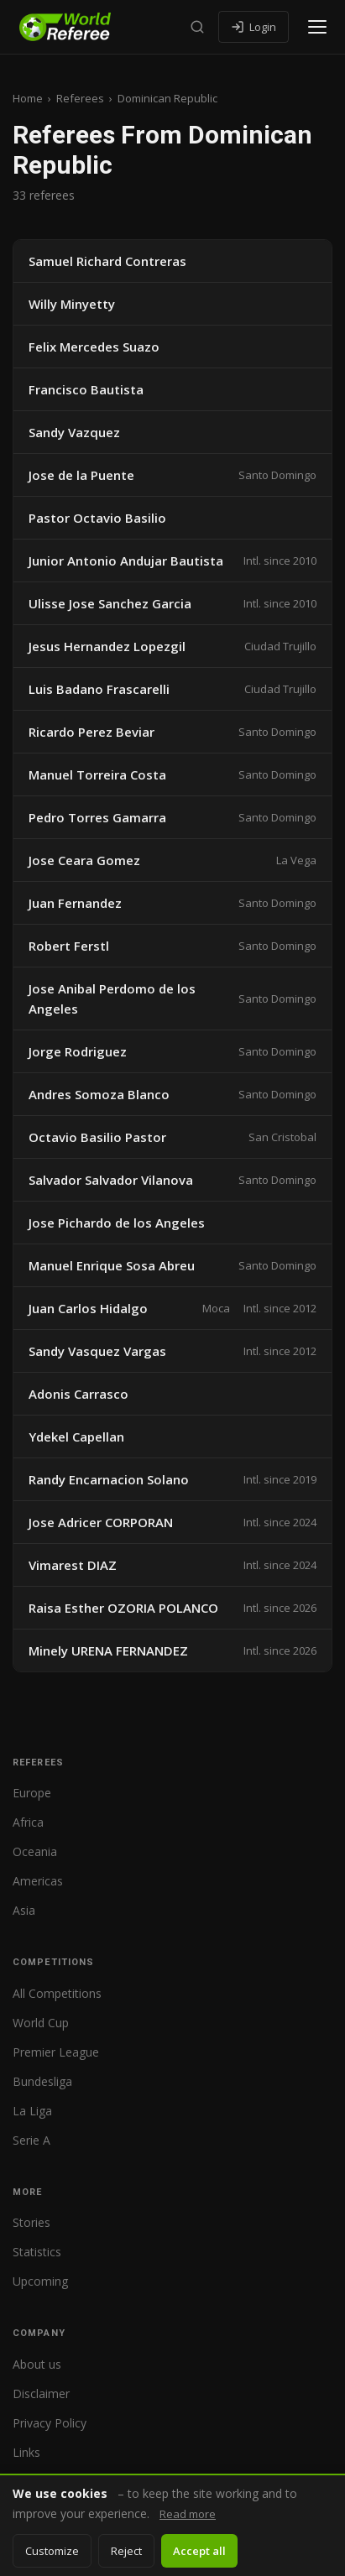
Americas (38, 1881)
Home (28, 98)
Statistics (37, 2252)
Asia (24, 1910)
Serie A (31, 2140)
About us (37, 2364)
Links (26, 2452)
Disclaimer (41, 2393)
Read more (187, 2513)
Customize (52, 2550)
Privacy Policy (49, 2423)
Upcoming (40, 2281)
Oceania (35, 1851)
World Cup (41, 2023)
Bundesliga (42, 2081)
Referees (80, 98)
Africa (28, 1822)
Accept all (199, 2550)
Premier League (56, 2052)
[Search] (197, 26)
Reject (126, 2550)
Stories (31, 2222)
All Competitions (57, 1993)
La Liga (32, 2111)
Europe (32, 1793)
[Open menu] (317, 27)
